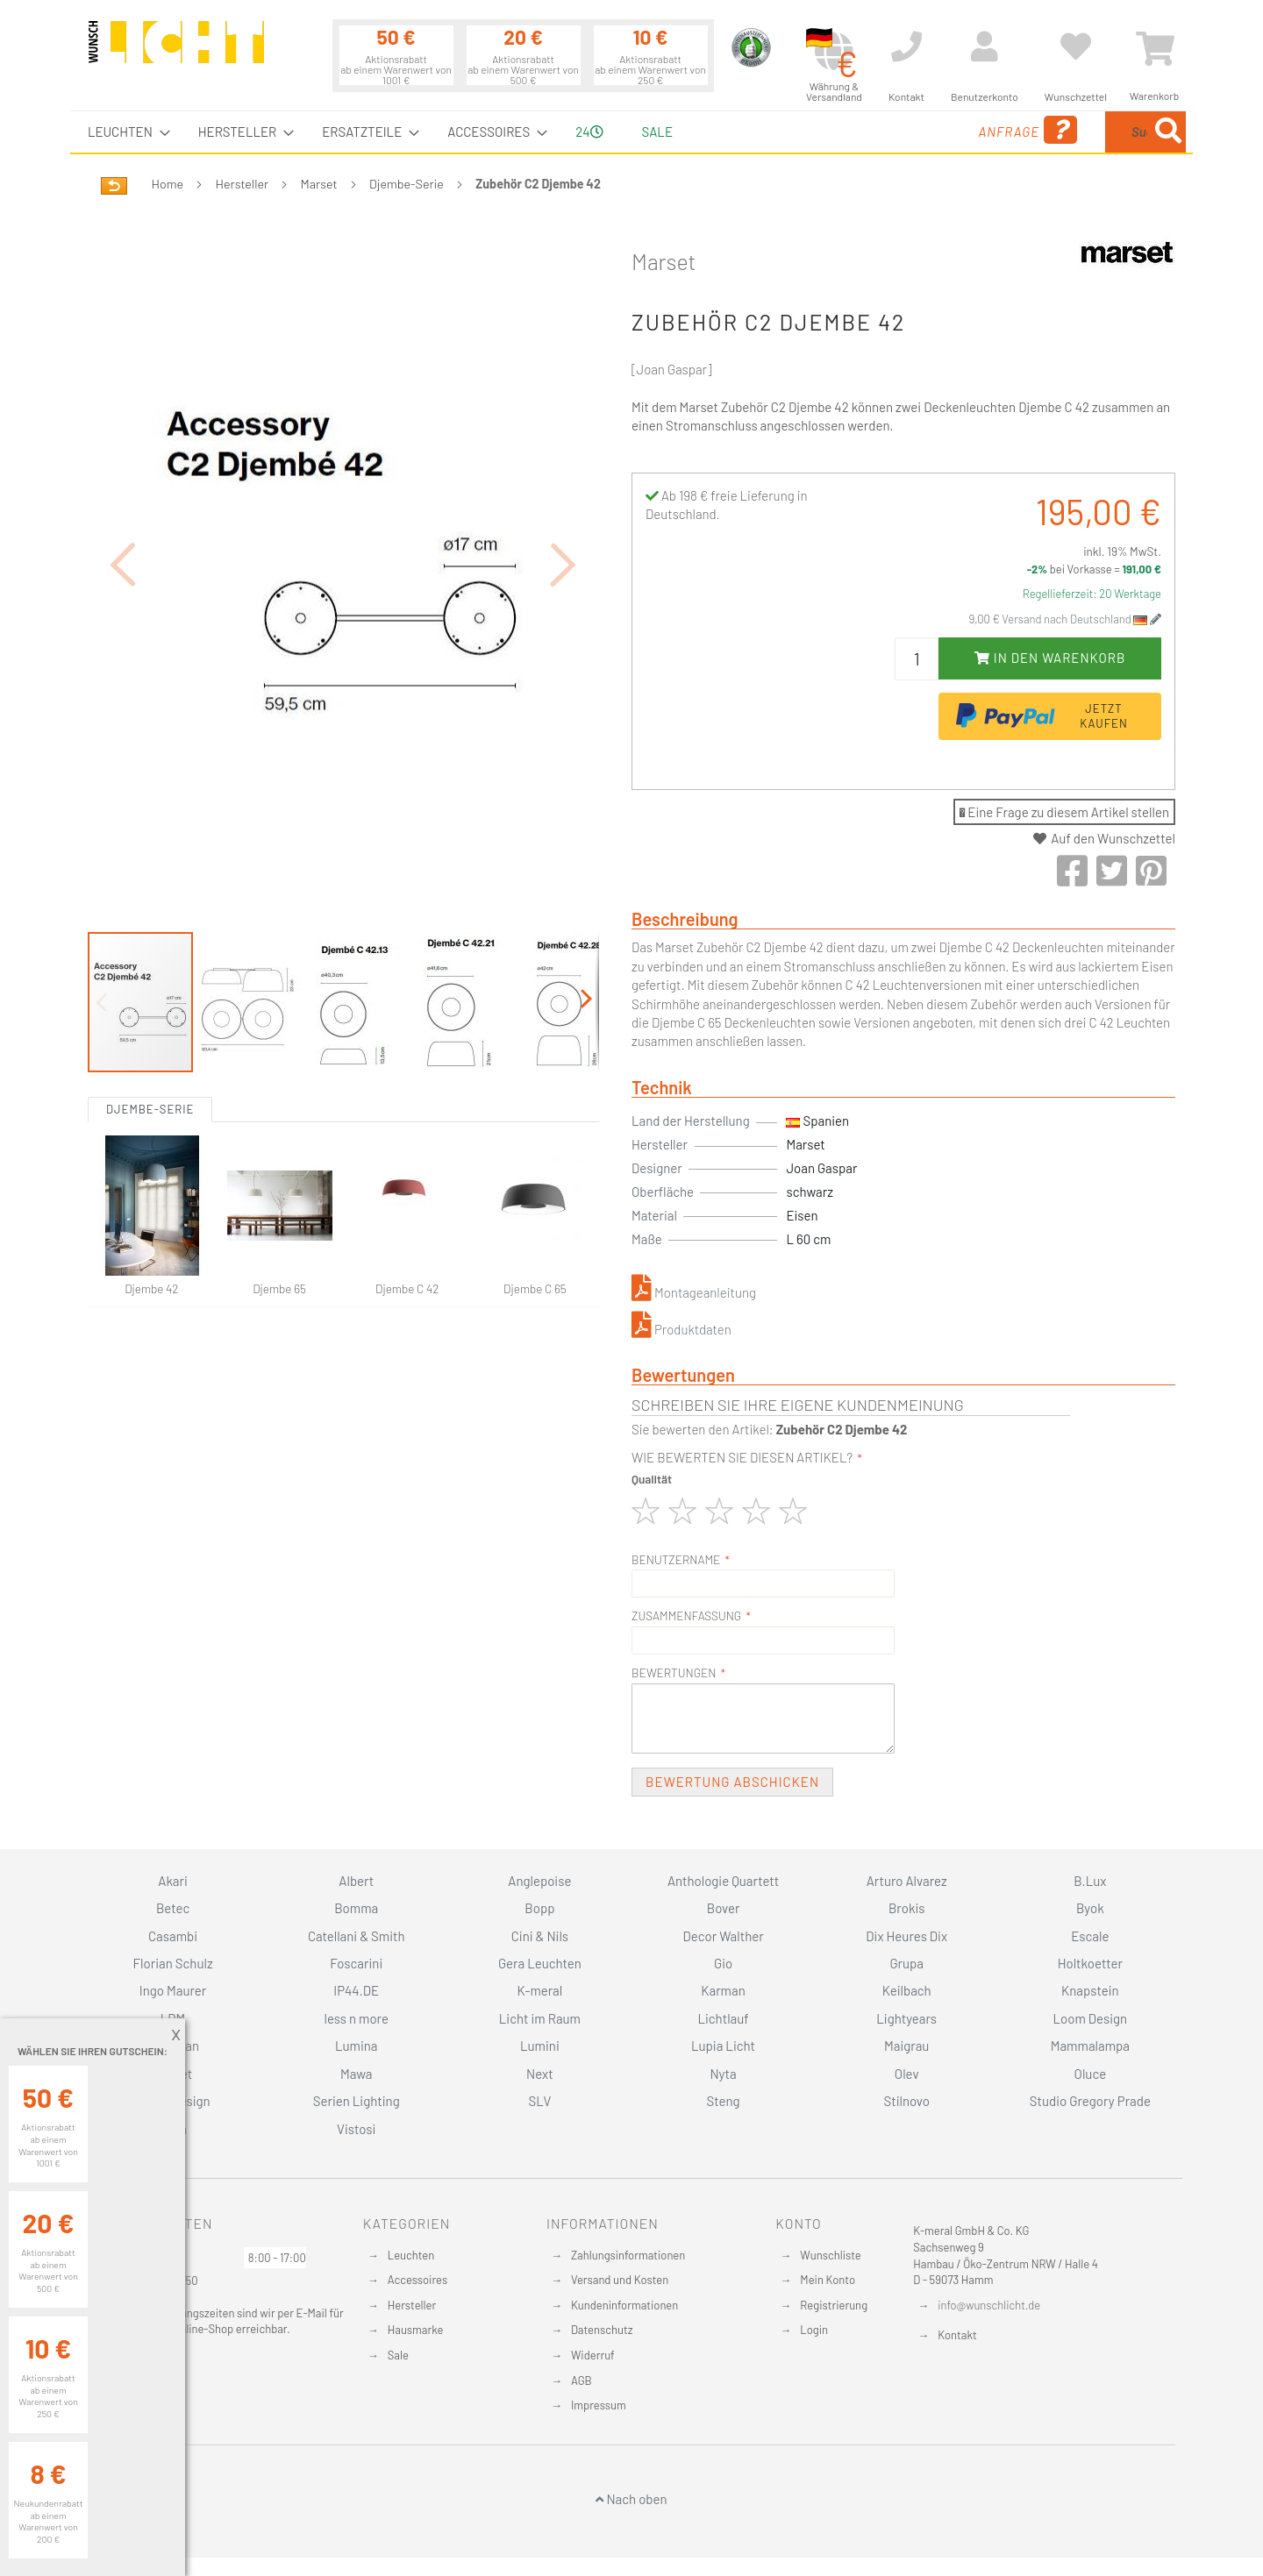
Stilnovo (907, 2101)
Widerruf (593, 2355)
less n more (357, 2018)
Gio (723, 1963)
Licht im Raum (540, 2018)
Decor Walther (722, 1936)
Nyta (723, 2073)
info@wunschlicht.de (989, 2305)
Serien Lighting (356, 2101)
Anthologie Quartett (723, 1881)
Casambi (172, 1936)
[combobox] (1059, 132)
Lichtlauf (722, 2018)
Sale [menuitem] (657, 131)
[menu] (631, 132)
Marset (319, 183)
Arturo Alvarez (907, 1881)
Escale (1090, 1936)
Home (167, 183)
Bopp (539, 1908)
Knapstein (1090, 1990)
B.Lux (1090, 1881)
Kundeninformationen (624, 2305)
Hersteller (242, 183)
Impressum (598, 2405)
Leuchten (411, 2255)
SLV (540, 2101)
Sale (398, 2355)
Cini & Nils (539, 1936)
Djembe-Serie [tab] (150, 1013)
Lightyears (906, 2018)
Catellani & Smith (356, 1936)
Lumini (540, 2045)
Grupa (906, 1963)
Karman (723, 1990)
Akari (172, 1881)
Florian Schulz (173, 1963)
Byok (1090, 1908)
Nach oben (631, 2499)
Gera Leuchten (540, 1963)
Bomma (356, 1908)
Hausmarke (416, 2330)
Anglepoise (539, 1881)
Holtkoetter (1090, 1963)
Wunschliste (830, 2255)
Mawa (356, 2073)
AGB (581, 2380)
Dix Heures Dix (906, 1936)
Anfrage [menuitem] (888, 130)
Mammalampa (1090, 2045)
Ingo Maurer (172, 1990)
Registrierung (833, 2305)
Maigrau (906, 2045)
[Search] (1168, 132)
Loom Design (1090, 2018)
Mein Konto (827, 2280)
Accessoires (417, 2280)
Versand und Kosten (619, 2280)
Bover (723, 1908)
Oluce (1090, 2073)
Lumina (356, 2045)
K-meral (540, 1990)
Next (539, 2073)
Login (814, 2330)
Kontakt (957, 2335)
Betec (172, 1908)
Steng (722, 2101)
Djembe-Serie (406, 183)
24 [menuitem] (589, 131)
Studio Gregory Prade (1090, 2101)
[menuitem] (123, 132)
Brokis (906, 1908)
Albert (356, 1881)
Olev (907, 2073)
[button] (123, 516)
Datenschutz (602, 2330)
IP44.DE (356, 1990)
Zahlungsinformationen (628, 2255)
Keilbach (906, 1990)
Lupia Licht (723, 2045)
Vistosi (356, 2129)
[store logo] (176, 50)
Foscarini (356, 1963)
